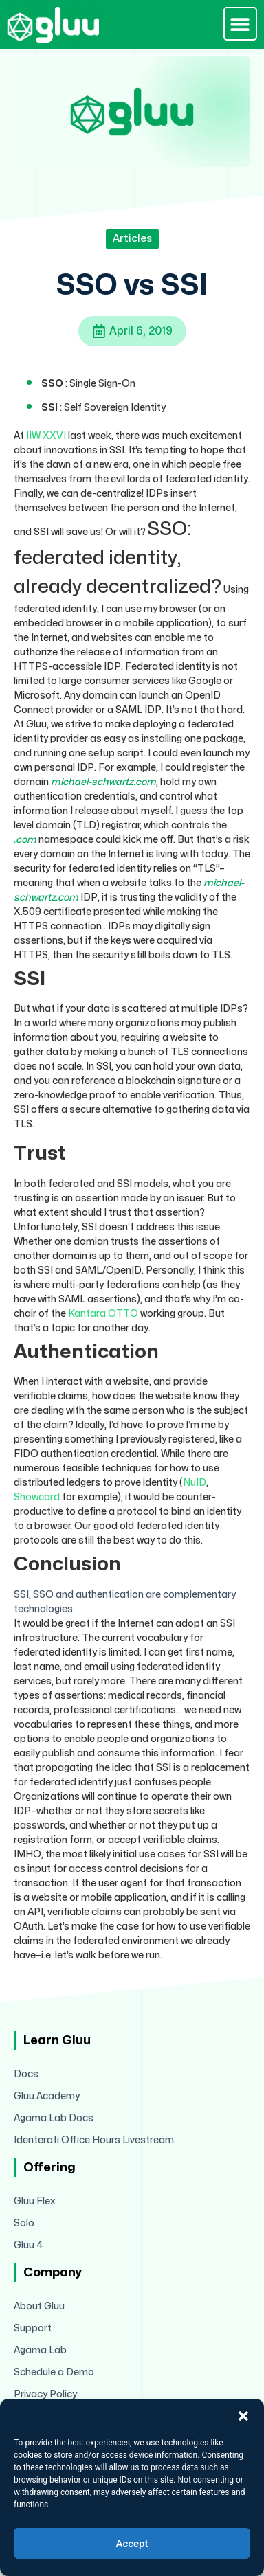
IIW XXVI (46, 435)
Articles (132, 239)
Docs (26, 2074)
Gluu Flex (35, 2201)
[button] (243, 2416)
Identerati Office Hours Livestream (94, 2140)
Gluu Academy (47, 2096)
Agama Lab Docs (54, 2118)
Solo (24, 2223)
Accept (132, 2544)
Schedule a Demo (54, 2372)
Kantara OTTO (103, 1313)
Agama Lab (40, 2350)
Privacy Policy (45, 2394)
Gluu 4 (28, 2245)
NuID (194, 1482)
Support (33, 2328)
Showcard (37, 1497)
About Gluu (39, 2306)
